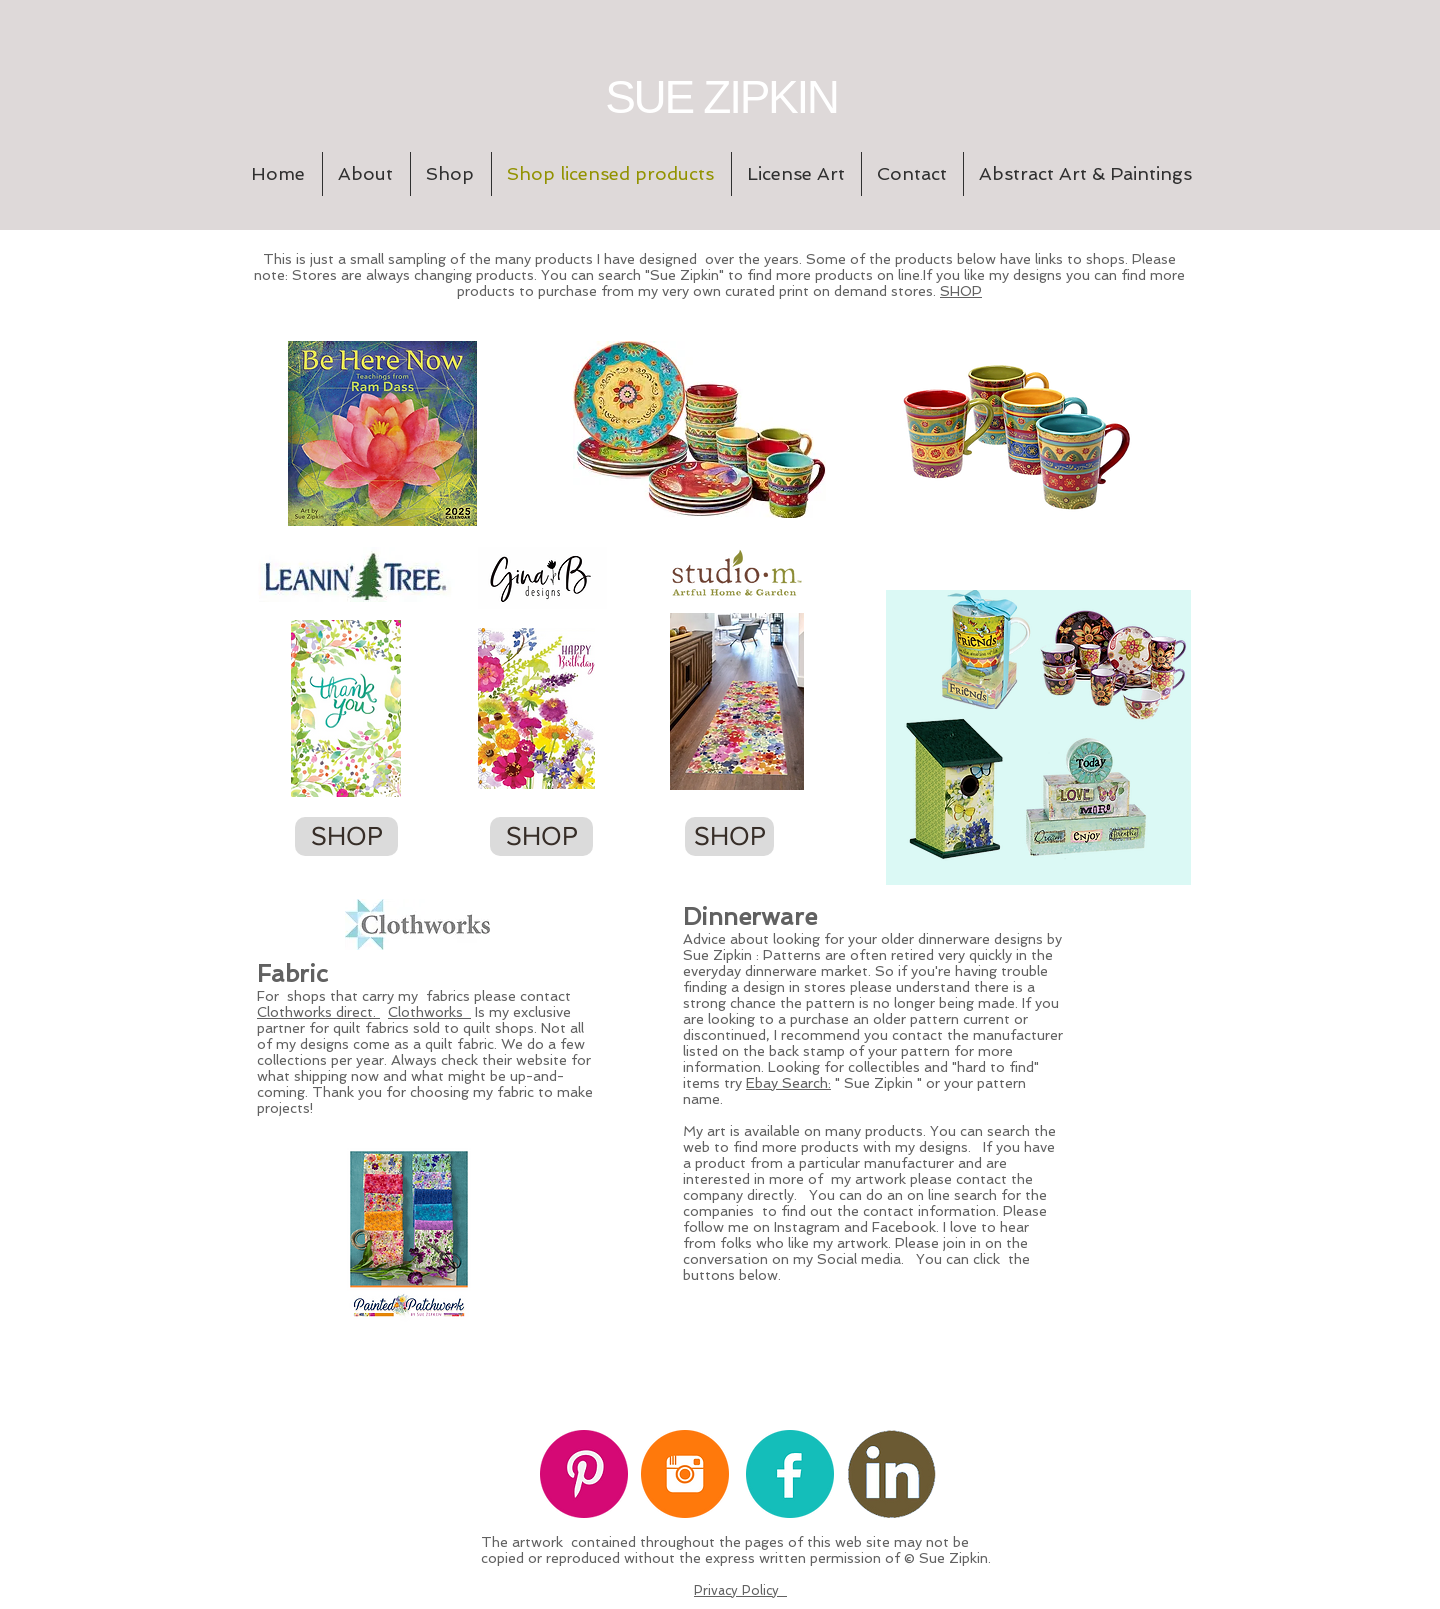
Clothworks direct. (318, 1012)
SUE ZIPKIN (721, 97)
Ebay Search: (788, 1083)
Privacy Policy (740, 1590)
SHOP (961, 291)
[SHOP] (346, 836)
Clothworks (429, 1012)
